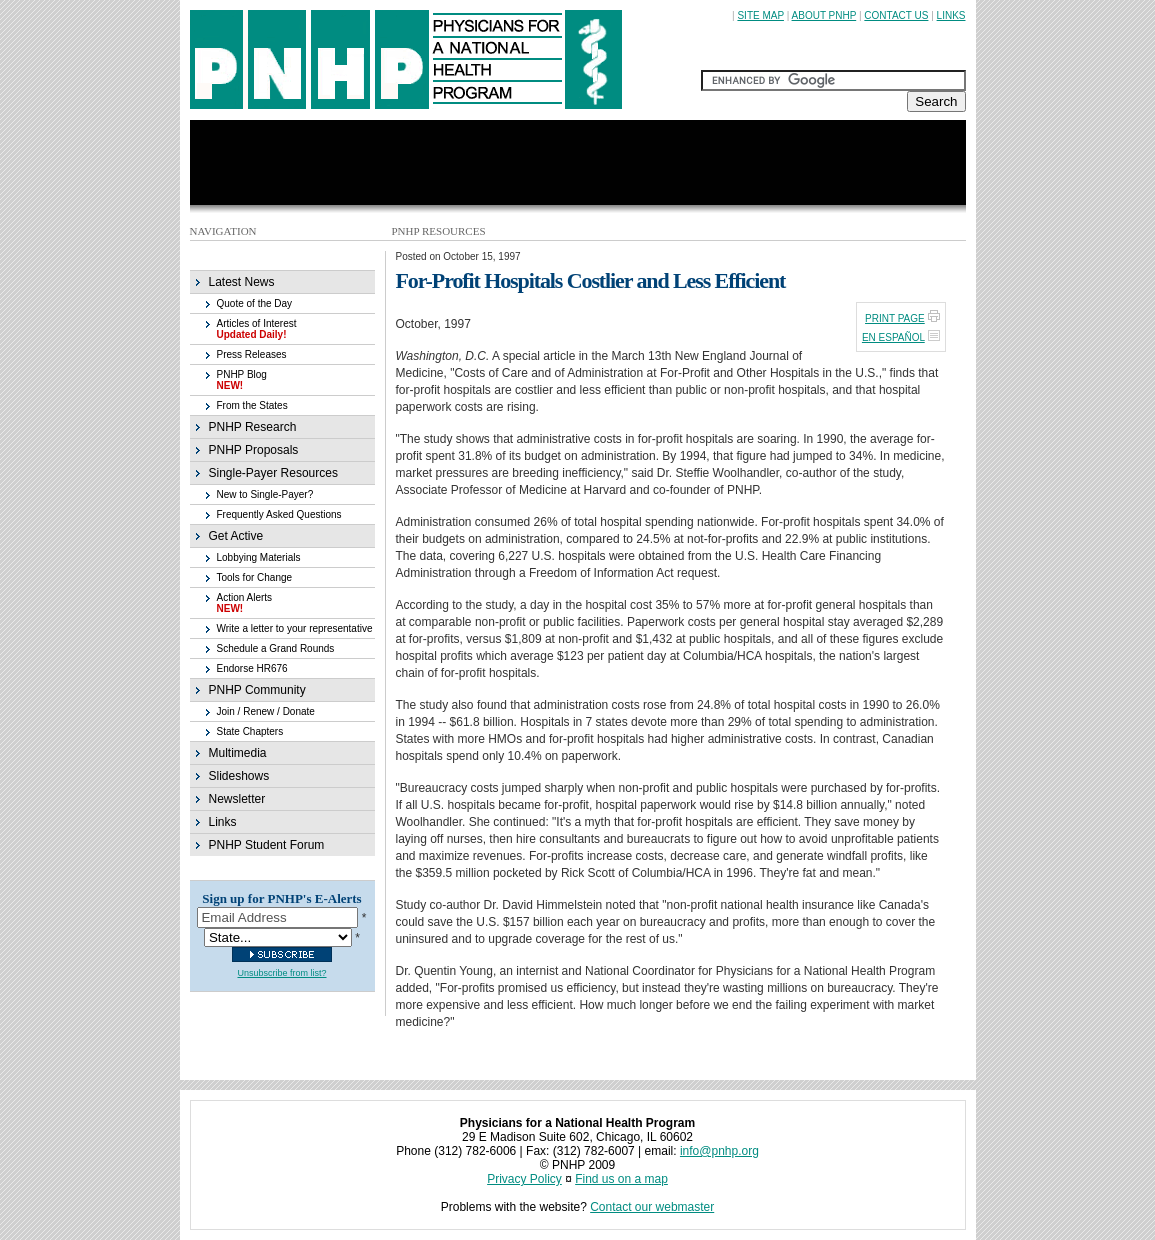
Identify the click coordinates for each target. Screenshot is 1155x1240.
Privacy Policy (524, 1179)
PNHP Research (253, 427)
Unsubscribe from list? (281, 973)
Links (223, 822)
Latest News (242, 282)
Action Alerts (245, 603)
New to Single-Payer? (265, 494)
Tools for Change (255, 577)
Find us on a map (621, 1179)
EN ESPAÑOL (893, 337)
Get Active (236, 536)
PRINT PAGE (895, 318)
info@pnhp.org (719, 1151)
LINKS (951, 15)
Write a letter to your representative (295, 628)
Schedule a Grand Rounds (276, 648)
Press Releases (252, 354)
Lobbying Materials (259, 557)
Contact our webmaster (652, 1207)
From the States (252, 405)
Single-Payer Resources (273, 473)
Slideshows (239, 776)
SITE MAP (760, 15)
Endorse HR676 (252, 668)
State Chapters (250, 731)
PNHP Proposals (254, 450)
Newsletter (237, 799)
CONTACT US (896, 15)
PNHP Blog (242, 380)
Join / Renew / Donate (266, 711)
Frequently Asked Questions (279, 514)
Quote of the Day (255, 303)
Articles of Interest (257, 329)
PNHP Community (257, 690)
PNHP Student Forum (267, 845)
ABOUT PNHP (824, 15)
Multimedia (238, 753)
